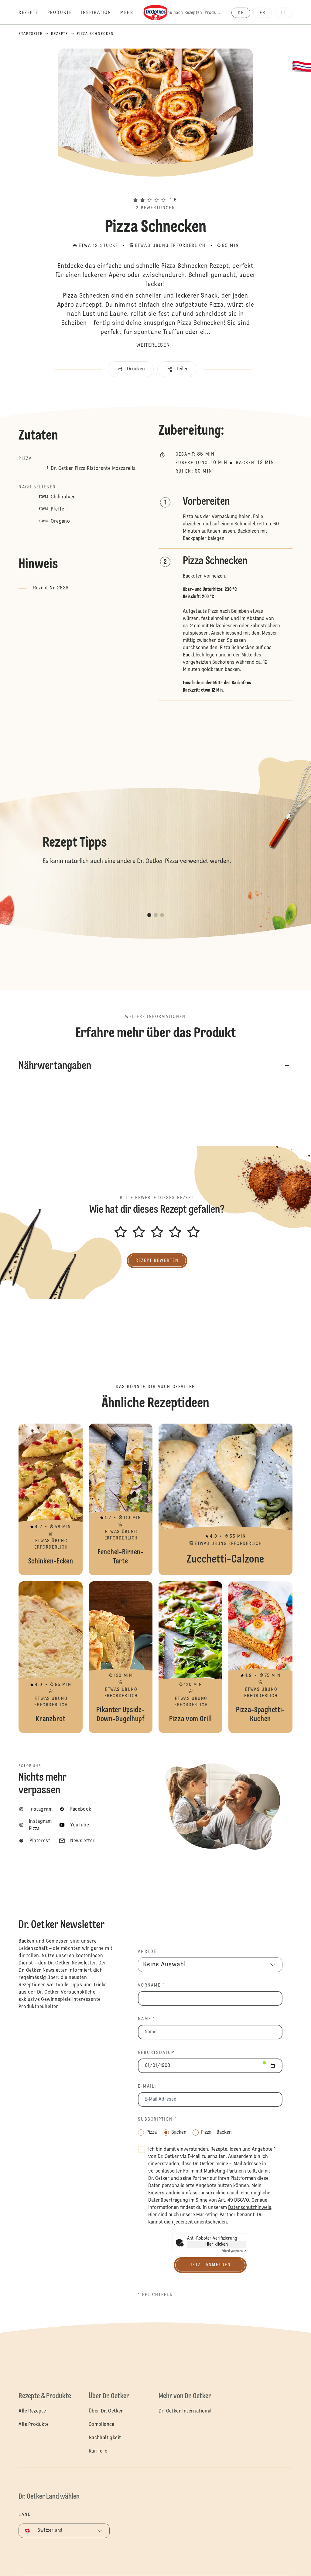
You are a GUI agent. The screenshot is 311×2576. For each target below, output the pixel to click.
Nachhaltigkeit (105, 2438)
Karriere (98, 2451)
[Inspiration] (100, 12)
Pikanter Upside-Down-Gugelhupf (120, 1657)
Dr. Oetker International (185, 2411)
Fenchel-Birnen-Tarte (120, 1499)
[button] (155, 189)
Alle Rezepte (32, 2411)
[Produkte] (64, 12)
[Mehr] (131, 12)
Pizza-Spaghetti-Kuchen (260, 1657)
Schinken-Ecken (50, 1499)
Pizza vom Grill (190, 1657)
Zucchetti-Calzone (225, 1499)
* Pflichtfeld (155, 2295)
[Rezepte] (33, 12)
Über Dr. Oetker (106, 2411)
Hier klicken (216, 2244)
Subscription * (157, 2119)
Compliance (101, 2424)
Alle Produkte (34, 2424)
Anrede (147, 1952)
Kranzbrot (50, 1657)
